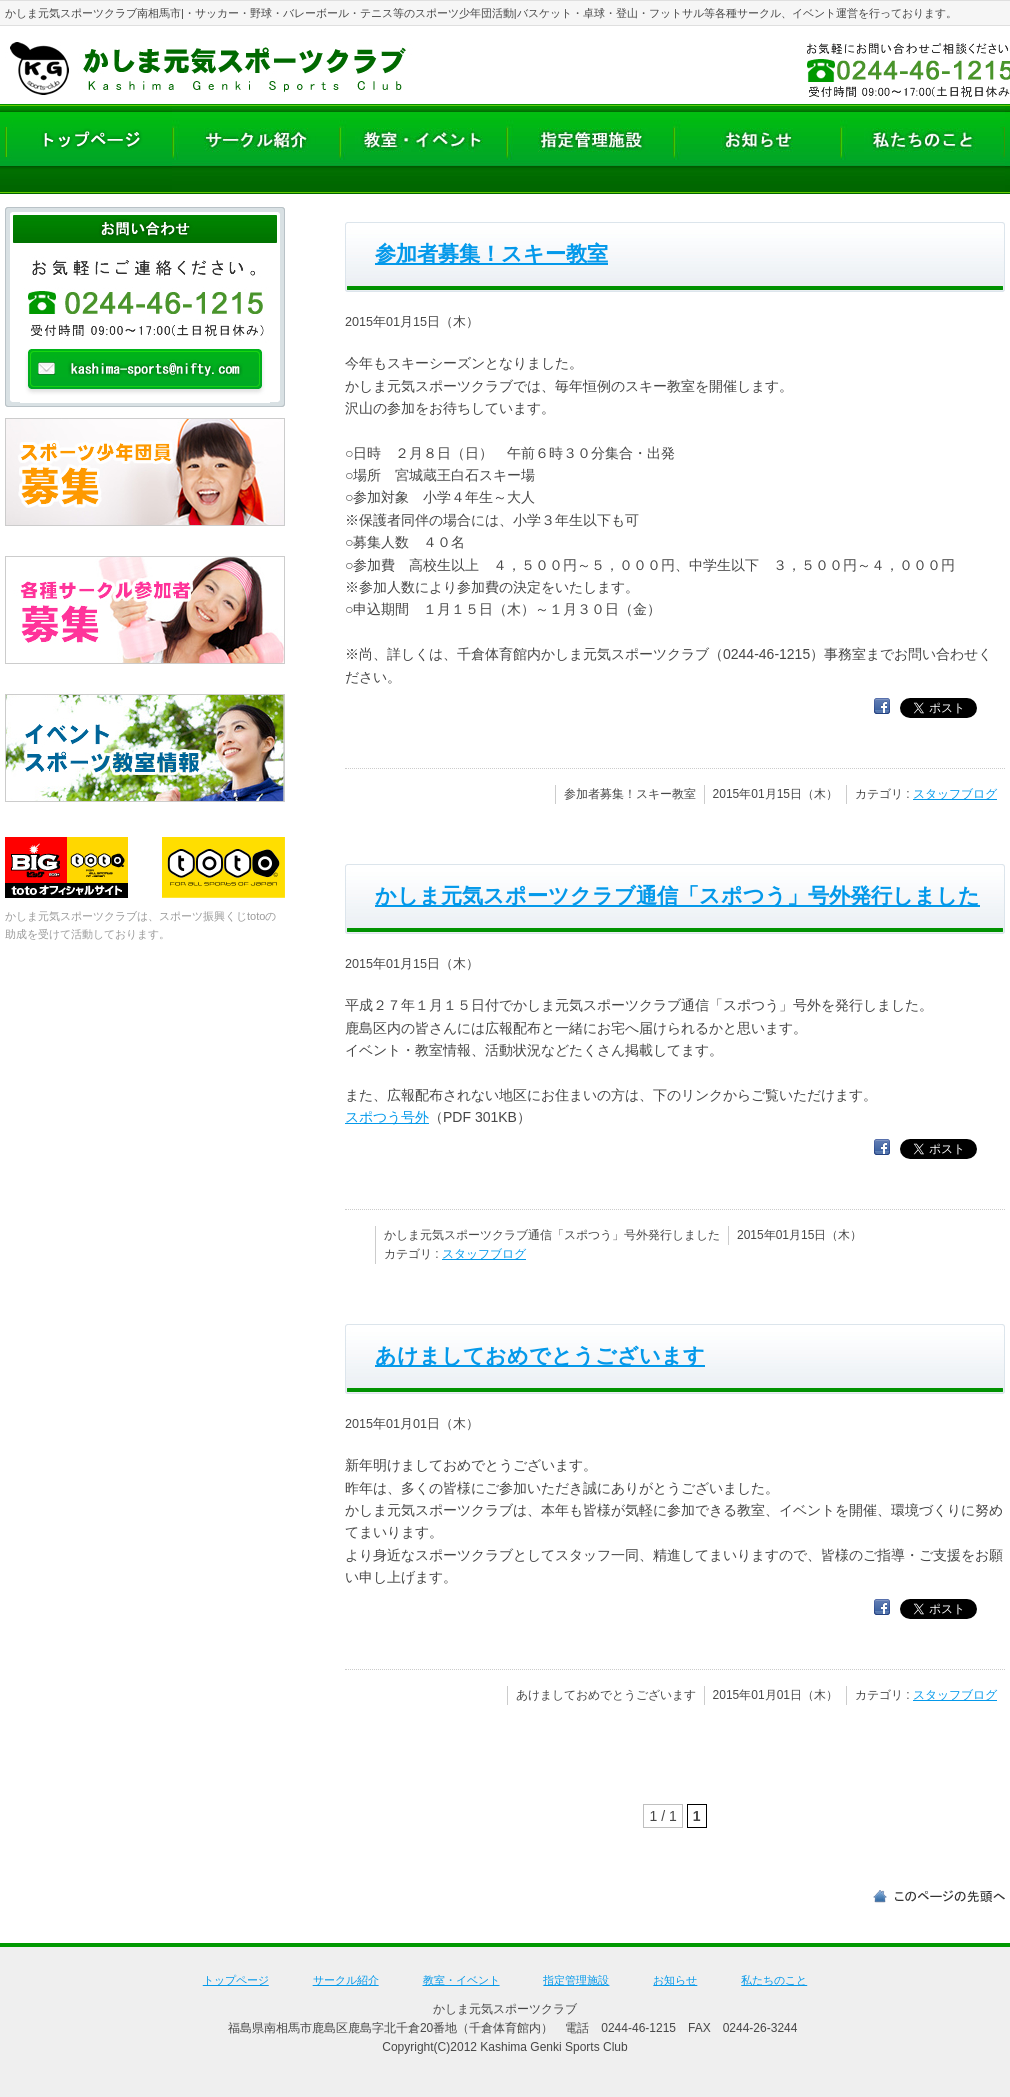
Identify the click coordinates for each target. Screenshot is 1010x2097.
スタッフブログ (955, 794)
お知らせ (675, 1980)
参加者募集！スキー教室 (491, 253)
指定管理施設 (576, 1980)
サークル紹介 (346, 1980)
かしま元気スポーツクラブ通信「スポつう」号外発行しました (677, 895)
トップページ (236, 1980)
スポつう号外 (387, 1117)
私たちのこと (774, 1980)
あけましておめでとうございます (540, 1355)
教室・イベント (461, 1980)
